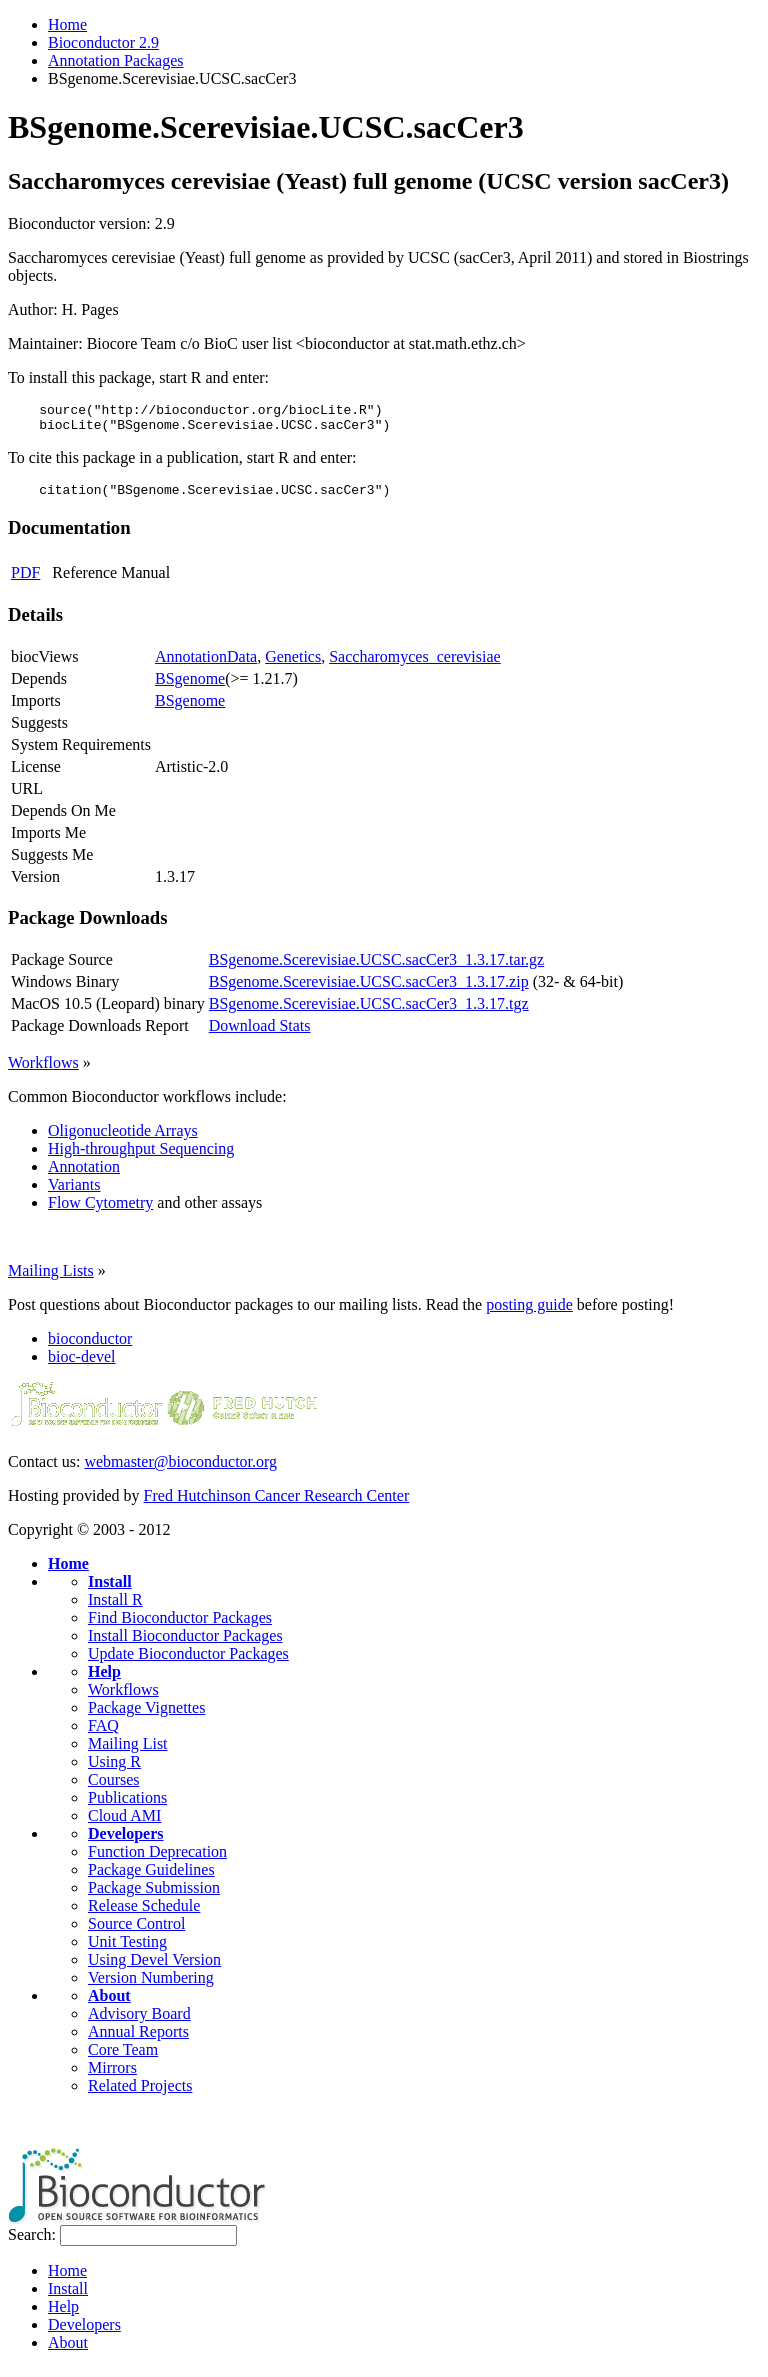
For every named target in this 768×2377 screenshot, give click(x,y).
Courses (114, 1788)
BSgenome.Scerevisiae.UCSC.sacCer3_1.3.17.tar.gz (377, 968)
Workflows (43, 1071)
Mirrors (112, 2076)
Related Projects (140, 2094)
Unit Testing (127, 1950)
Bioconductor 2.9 (103, 42)
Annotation (84, 1175)
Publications (127, 1806)
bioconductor (90, 1347)
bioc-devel (82, 1365)
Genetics (293, 665)
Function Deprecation (157, 1860)
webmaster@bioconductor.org (180, 1470)
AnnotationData (206, 665)
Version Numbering (151, 1986)
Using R (114, 1770)
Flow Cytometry (100, 1211)
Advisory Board (139, 2022)
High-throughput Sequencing (141, 1157)
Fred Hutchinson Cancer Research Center (277, 1504)
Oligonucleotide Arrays (123, 1139)
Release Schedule (144, 1914)
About (109, 2004)
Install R (115, 1608)
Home (67, 24)
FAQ (103, 1734)
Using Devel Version (154, 1968)
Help (104, 1680)
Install (110, 1590)
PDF (25, 581)
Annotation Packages (116, 60)
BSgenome (190, 687)
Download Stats (260, 1034)
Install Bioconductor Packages (185, 1644)
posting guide (529, 1313)
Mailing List (128, 1752)
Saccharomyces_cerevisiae (414, 665)
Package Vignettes (146, 1716)
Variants (74, 1193)
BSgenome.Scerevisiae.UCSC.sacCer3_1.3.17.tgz (369, 1012)
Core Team (123, 2058)
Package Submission (154, 1896)
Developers (126, 1842)
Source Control (136, 1932)
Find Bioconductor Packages (180, 1626)
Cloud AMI (124, 1824)
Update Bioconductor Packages (188, 1662)
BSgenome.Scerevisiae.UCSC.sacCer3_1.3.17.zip (369, 990)
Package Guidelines (151, 1878)
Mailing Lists (51, 1279)
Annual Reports (138, 2040)
